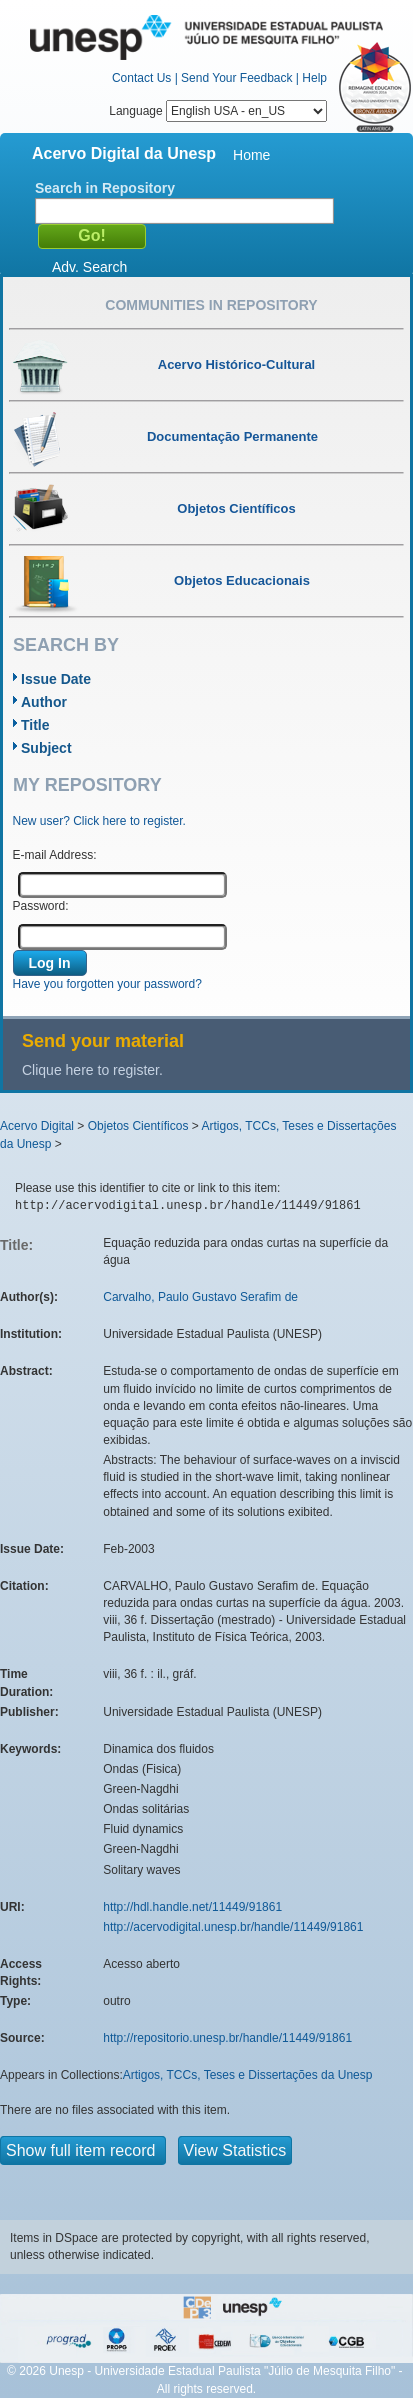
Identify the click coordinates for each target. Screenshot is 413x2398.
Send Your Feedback (236, 78)
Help (314, 78)
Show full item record (83, 2150)
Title (35, 725)
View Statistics (235, 2150)
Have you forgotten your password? (107, 984)
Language (218, 111)
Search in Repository (105, 188)
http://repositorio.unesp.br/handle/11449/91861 (227, 2038)
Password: (41, 906)
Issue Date (56, 679)
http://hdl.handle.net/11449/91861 (192, 1907)
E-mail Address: (55, 855)
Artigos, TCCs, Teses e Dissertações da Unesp (248, 2075)
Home (251, 155)
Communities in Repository (211, 305)
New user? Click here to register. (99, 821)
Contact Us (141, 78)
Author (44, 702)
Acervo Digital (37, 1126)
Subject (46, 748)
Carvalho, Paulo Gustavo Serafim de (200, 1297)
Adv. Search (89, 267)
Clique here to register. (92, 1070)
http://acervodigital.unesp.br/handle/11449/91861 (233, 1927)
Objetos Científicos (138, 1126)
